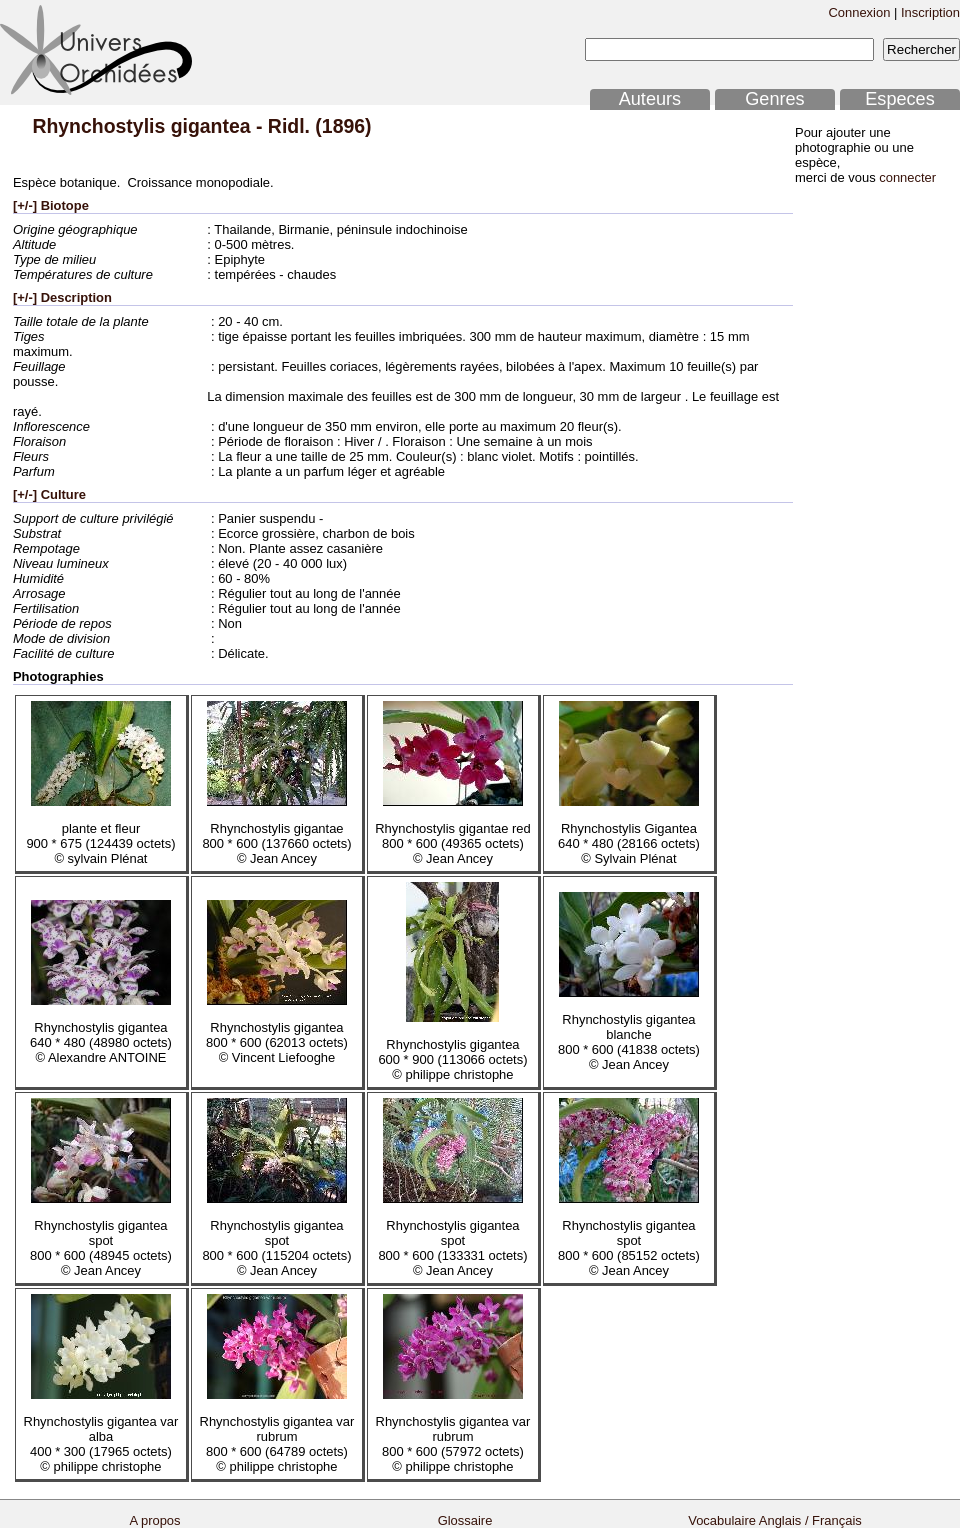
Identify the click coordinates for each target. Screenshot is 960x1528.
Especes (900, 99)
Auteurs (650, 99)
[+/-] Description (62, 297)
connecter (907, 177)
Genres (774, 99)
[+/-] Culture (49, 494)
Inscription (930, 12)
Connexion (859, 12)
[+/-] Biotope (51, 205)
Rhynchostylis (98, 126)
